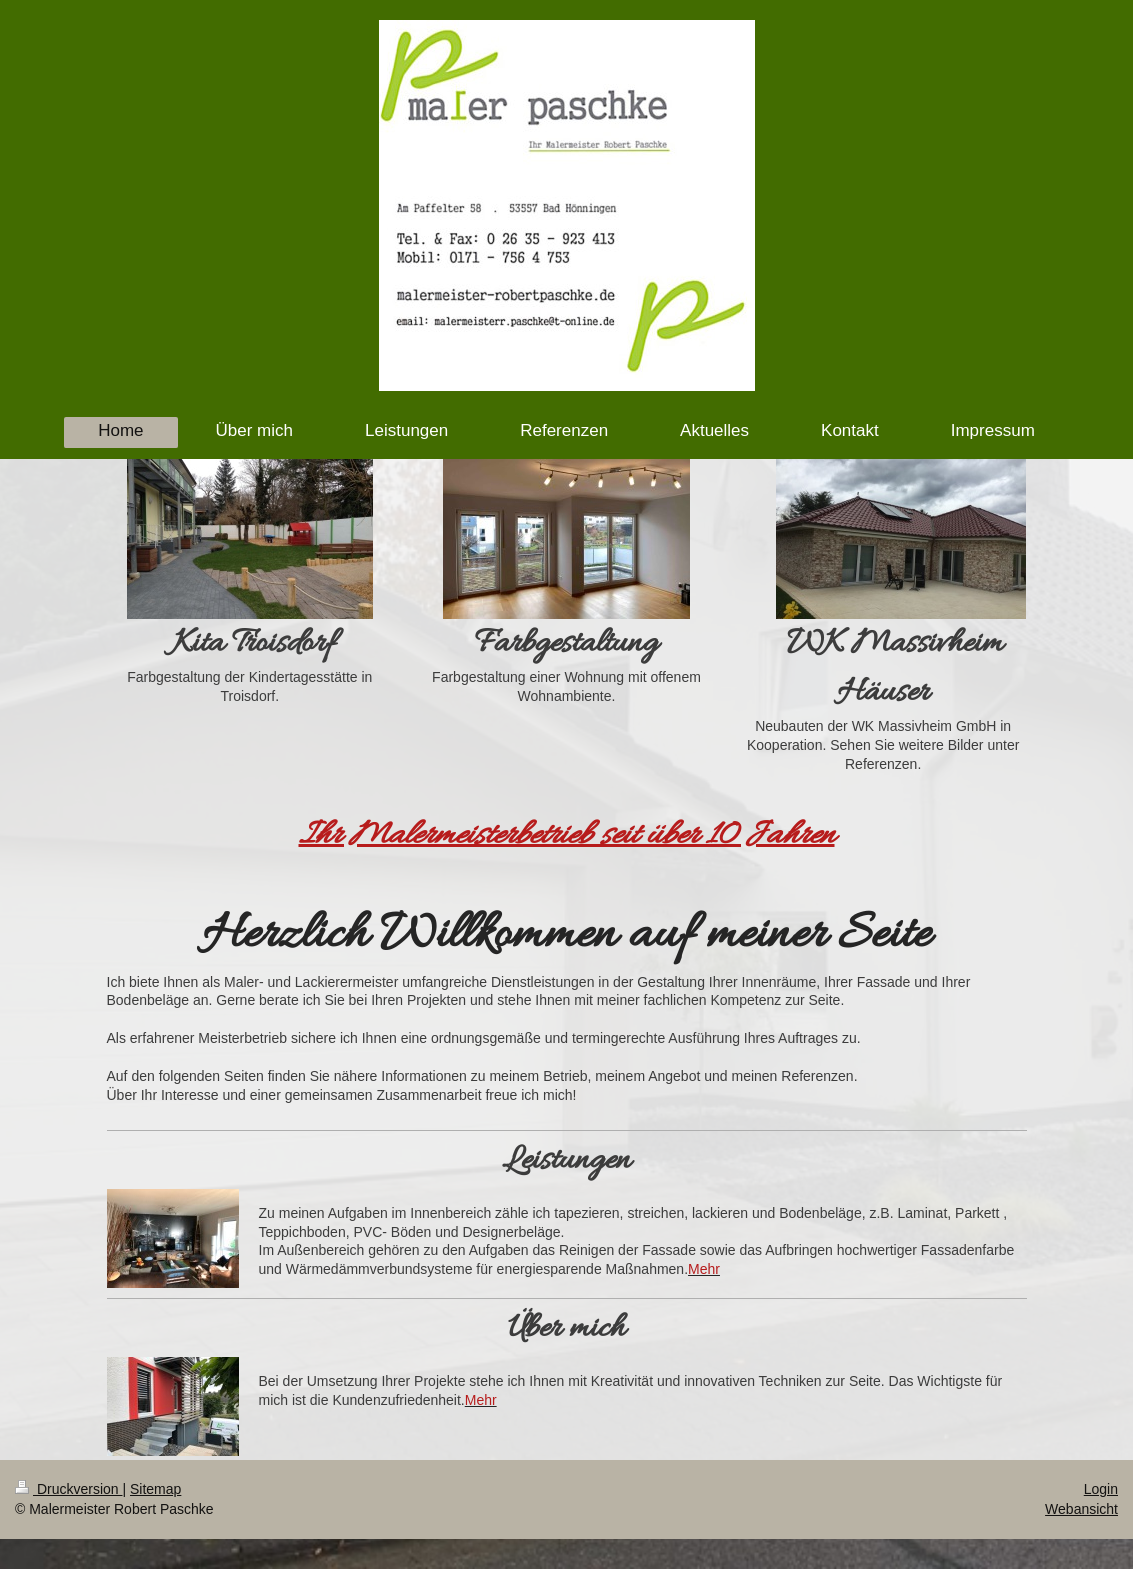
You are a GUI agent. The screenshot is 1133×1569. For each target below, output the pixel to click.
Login (1101, 1489)
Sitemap (155, 1489)
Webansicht (1081, 1509)
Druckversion (68, 1489)
